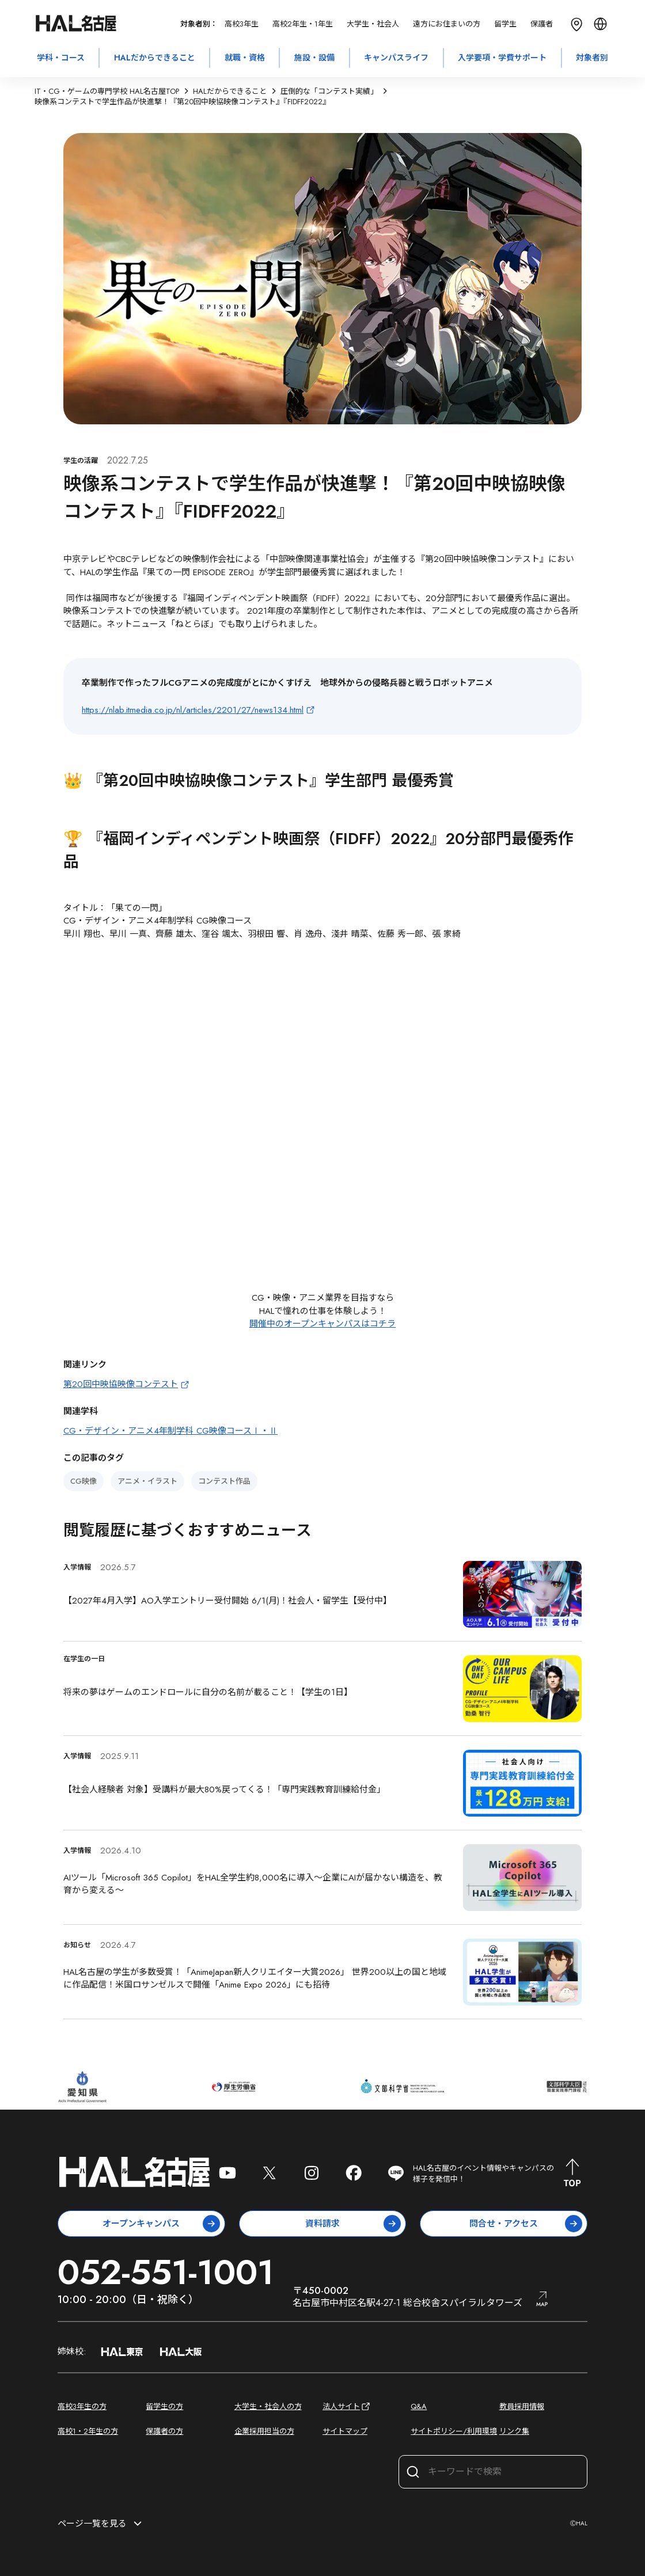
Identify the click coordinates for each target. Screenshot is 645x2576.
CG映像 (83, 1481)
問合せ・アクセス (525, 2223)
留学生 (505, 23)
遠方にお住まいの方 (446, 23)
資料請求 (353, 2223)
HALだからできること (154, 57)
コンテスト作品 (224, 1481)
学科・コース (61, 57)
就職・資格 (245, 57)
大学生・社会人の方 (268, 2406)
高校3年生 (242, 23)
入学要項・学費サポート (502, 57)
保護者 (541, 23)
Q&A (419, 2406)
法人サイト (346, 2406)
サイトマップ (344, 2431)
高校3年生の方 (82, 2406)
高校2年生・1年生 (302, 23)
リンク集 (514, 2431)
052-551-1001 (166, 2272)
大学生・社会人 (373, 23)
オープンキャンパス (161, 2223)
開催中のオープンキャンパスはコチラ (322, 1323)
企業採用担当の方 (264, 2431)
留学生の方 (164, 2406)
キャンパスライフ (396, 57)
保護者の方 (164, 2431)
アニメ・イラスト (147, 1481)
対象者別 (592, 57)
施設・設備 (314, 57)
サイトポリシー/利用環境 (454, 2431)
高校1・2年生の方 (88, 2431)
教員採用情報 (521, 2406)
